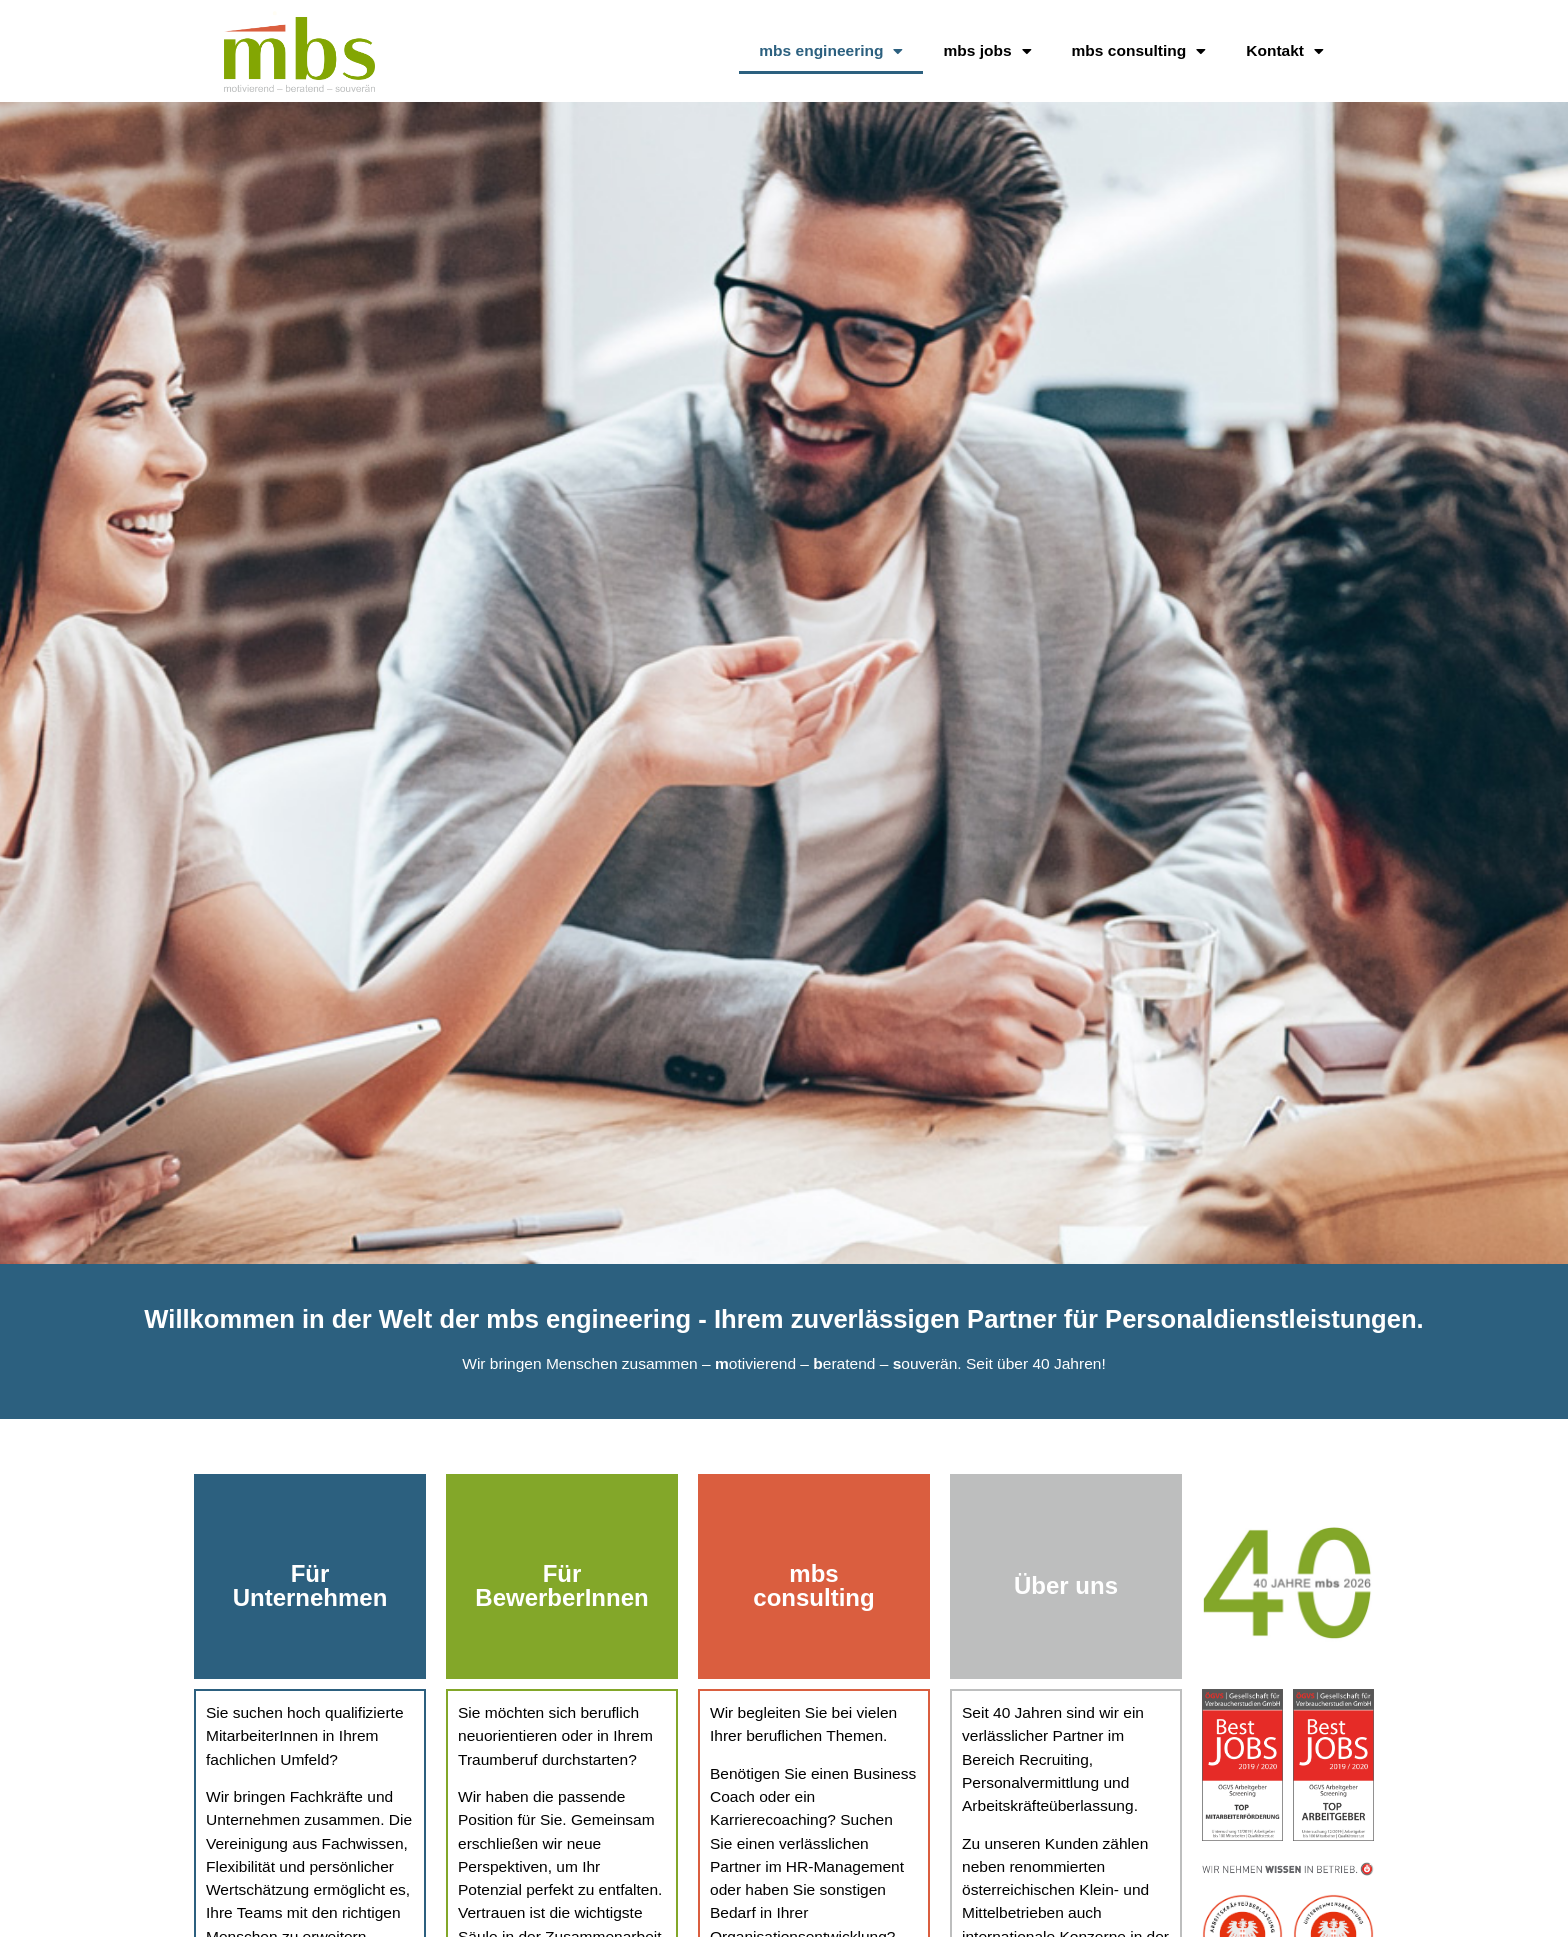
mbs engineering (831, 52)
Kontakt (1285, 52)
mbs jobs (987, 52)
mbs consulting (1139, 52)
